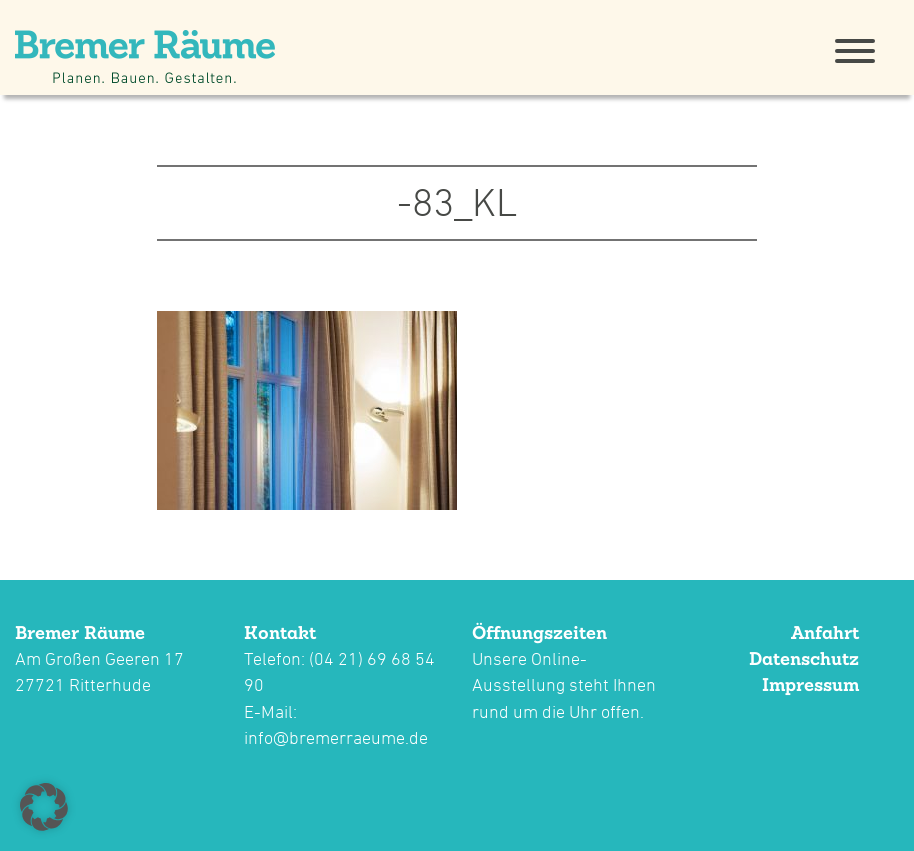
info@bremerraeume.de (336, 737)
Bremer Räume (80, 632)
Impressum (810, 684)
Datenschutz (804, 658)
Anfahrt (825, 632)
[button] (44, 807)
